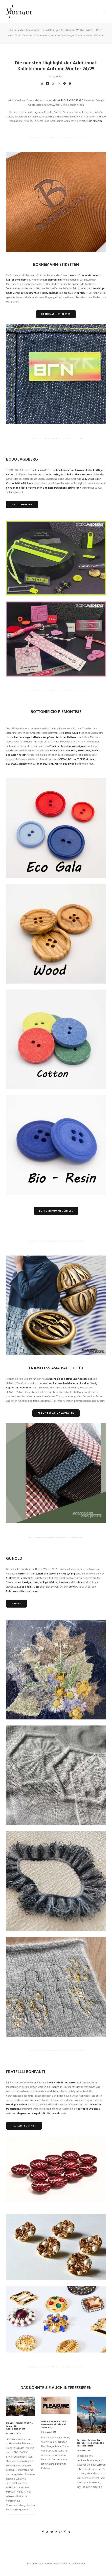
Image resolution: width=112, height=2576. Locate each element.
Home (10, 35)
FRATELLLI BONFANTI (24, 2125)
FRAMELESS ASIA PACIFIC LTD (56, 1413)
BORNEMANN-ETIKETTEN (56, 314)
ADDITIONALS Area (91, 121)
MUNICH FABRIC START (70, 100)
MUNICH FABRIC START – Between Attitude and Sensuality (54, 2424)
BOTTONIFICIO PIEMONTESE (56, 1210)
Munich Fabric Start (24, 35)
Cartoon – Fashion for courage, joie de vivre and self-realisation (90, 2443)
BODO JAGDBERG (22, 504)
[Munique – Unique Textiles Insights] (19, 11)
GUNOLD (16, 1603)
